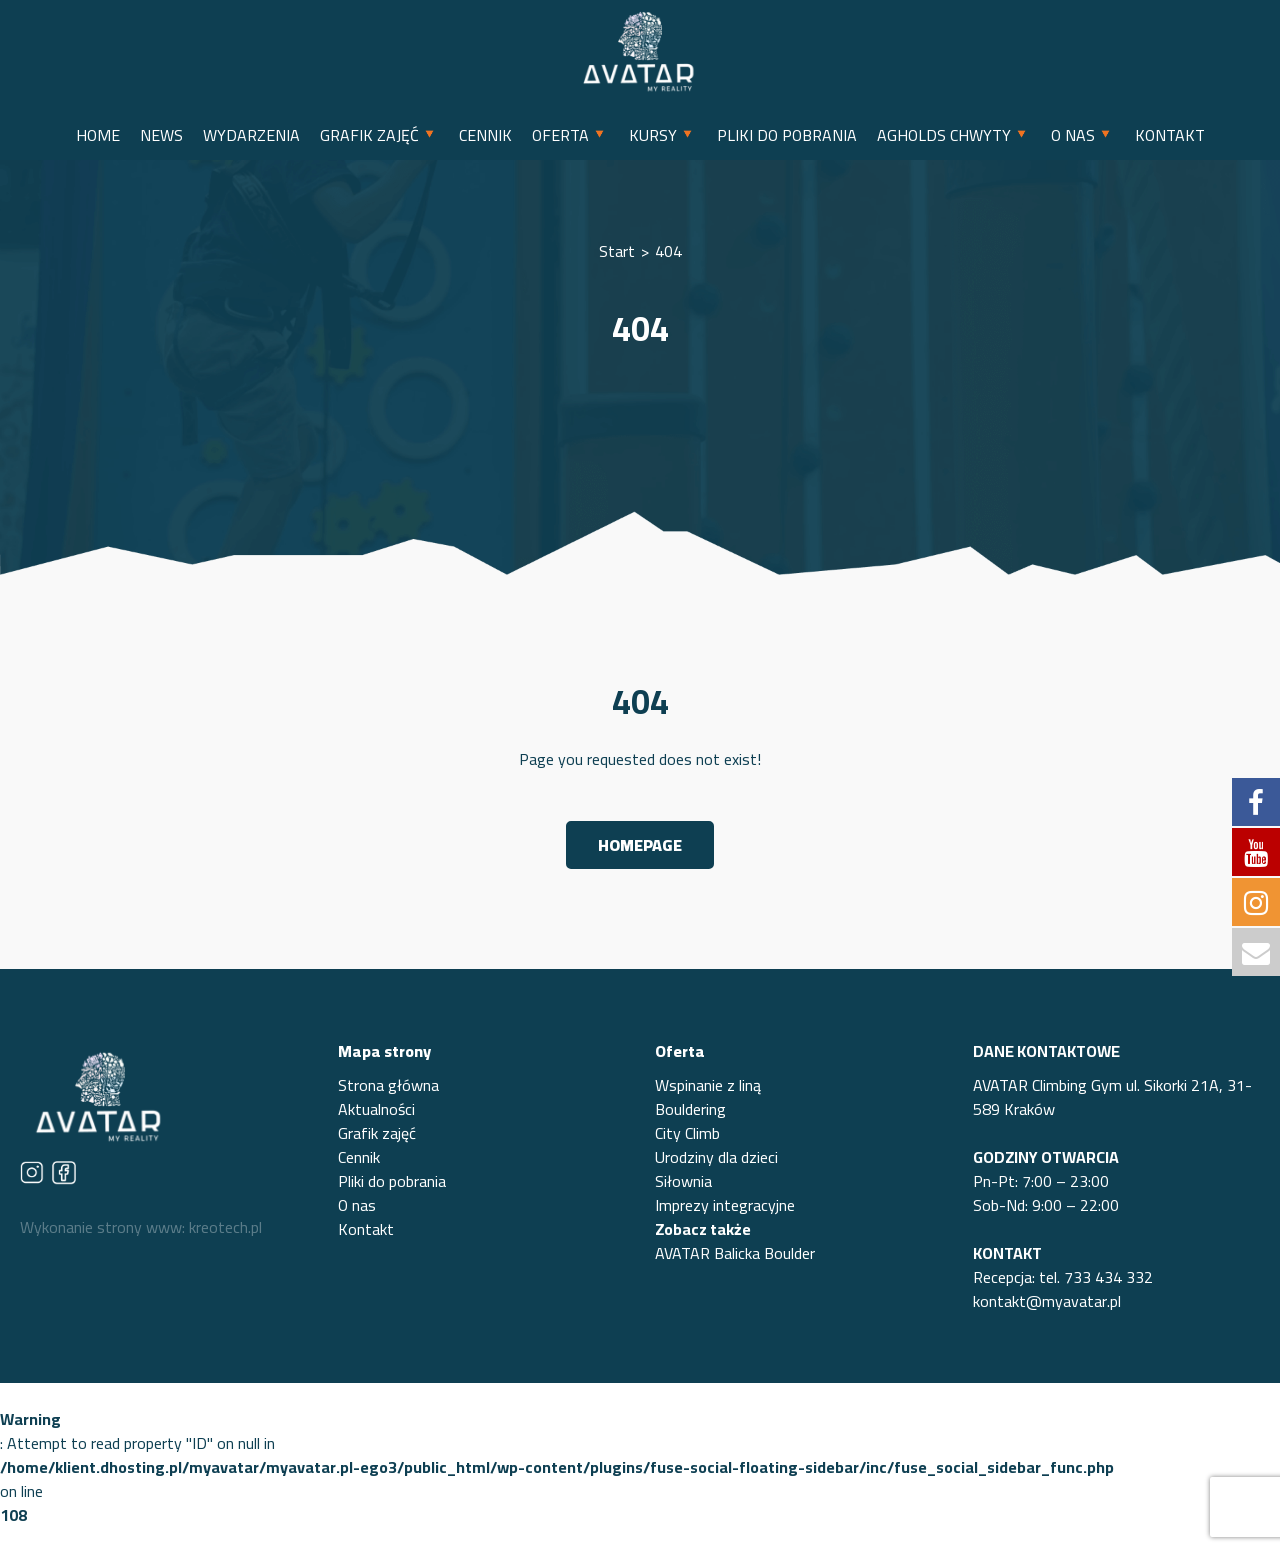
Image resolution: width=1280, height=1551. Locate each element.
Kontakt (366, 1229)
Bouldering (690, 1109)
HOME (98, 135)
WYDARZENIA (251, 135)
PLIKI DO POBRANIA (787, 135)
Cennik (359, 1157)
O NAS (1073, 135)
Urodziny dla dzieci (716, 1157)
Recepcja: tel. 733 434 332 (1063, 1277)
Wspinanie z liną (708, 1085)
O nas (357, 1205)
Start (617, 251)
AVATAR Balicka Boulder (735, 1253)
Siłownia (683, 1181)
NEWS (161, 135)
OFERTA (560, 135)
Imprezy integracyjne (725, 1205)
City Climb (687, 1133)
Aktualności (376, 1109)
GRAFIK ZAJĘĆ (369, 135)
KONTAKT (1170, 135)
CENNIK (485, 135)
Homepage (640, 845)
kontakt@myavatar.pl (1047, 1301)
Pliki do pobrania (392, 1181)
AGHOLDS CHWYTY (944, 135)
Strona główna (388, 1085)
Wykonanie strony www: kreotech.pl (141, 1227)
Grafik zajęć (377, 1133)
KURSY (653, 135)
